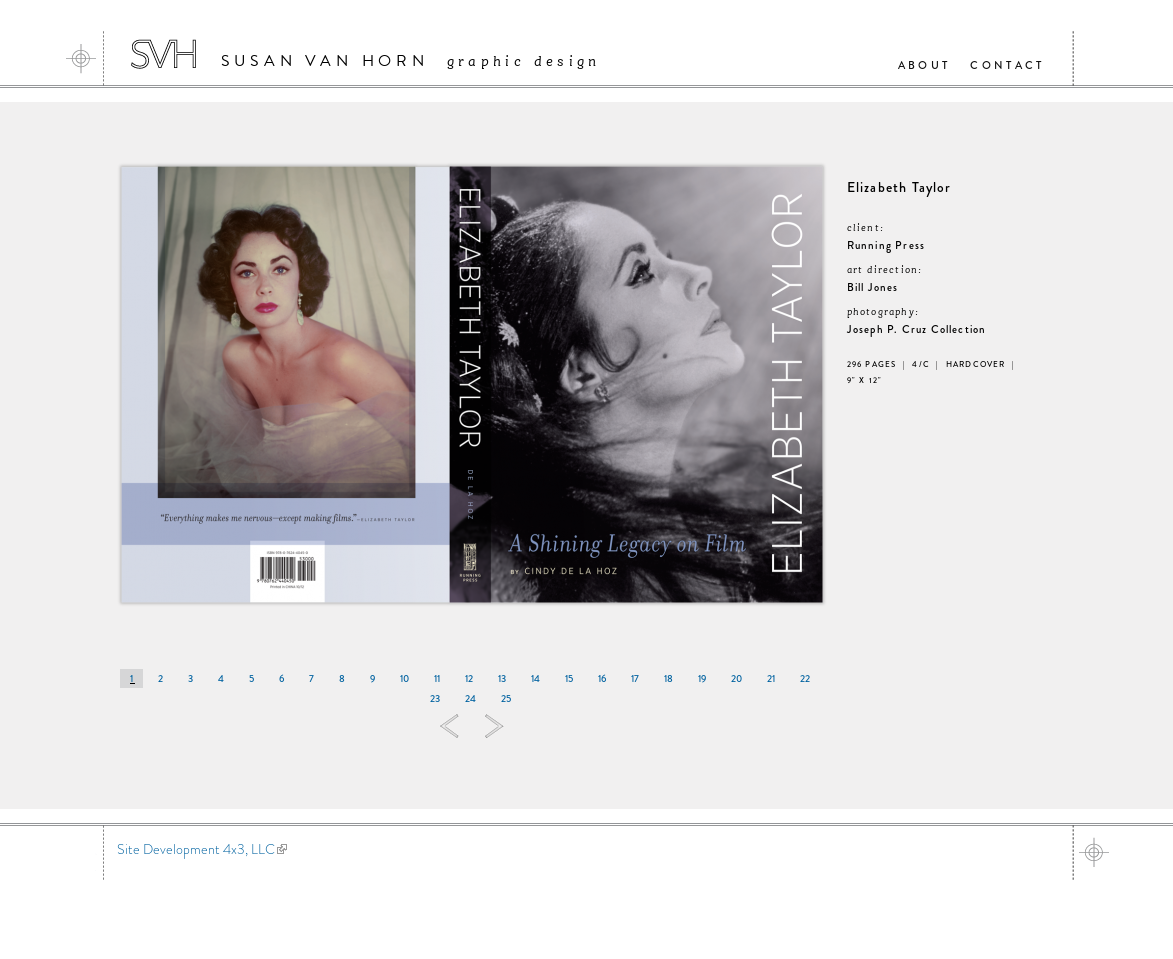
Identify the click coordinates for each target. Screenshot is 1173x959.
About (924, 65)
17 (635, 678)
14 (535, 678)
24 (470, 698)
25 (506, 698)
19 (702, 678)
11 (437, 678)
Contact (1007, 65)
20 (736, 678)
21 (771, 678)
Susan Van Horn (325, 61)
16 (602, 678)
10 (404, 678)
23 (435, 698)
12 (469, 678)
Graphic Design (524, 62)
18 (668, 678)
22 (805, 678)
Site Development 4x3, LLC (202, 849)
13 (502, 678)
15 (569, 678)
